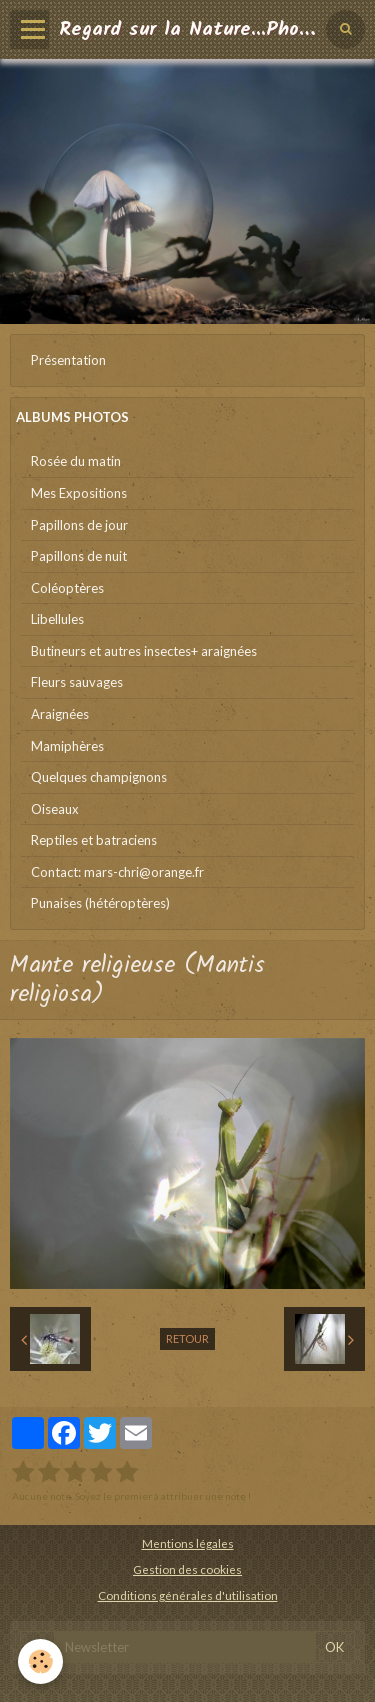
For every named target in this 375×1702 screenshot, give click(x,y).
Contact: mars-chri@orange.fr (117, 872)
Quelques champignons (99, 777)
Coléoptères (67, 588)
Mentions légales (188, 1543)
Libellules (57, 619)
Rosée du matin (76, 461)
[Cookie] (40, 1661)
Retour (187, 1338)
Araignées (60, 714)
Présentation (68, 360)
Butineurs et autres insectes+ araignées (144, 651)
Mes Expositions (79, 493)
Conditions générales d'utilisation (188, 1595)
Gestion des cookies (187, 1569)
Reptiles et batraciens (94, 840)
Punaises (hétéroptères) (100, 903)
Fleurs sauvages (77, 682)
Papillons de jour (79, 525)
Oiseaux (55, 809)
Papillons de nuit (79, 556)
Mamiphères (67, 746)
